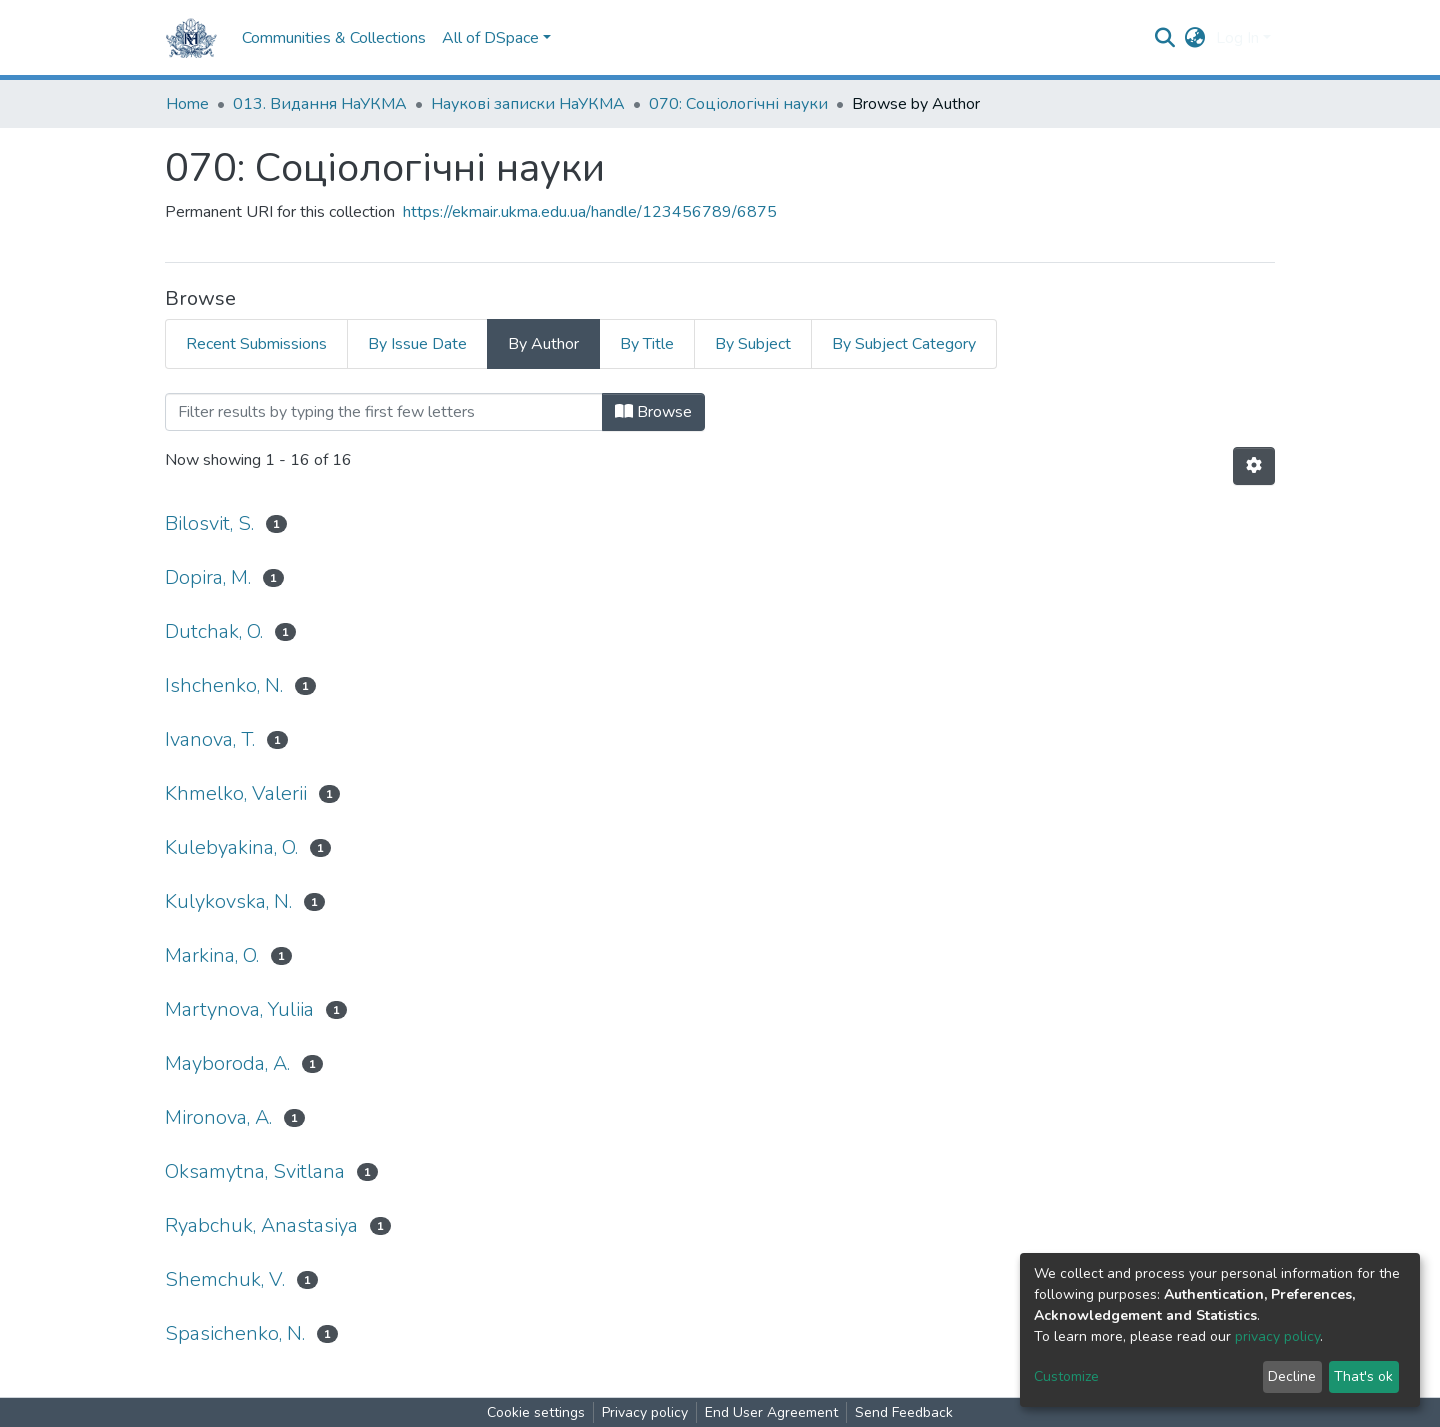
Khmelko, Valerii (236, 793)
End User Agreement (771, 1412)
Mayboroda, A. (227, 1063)
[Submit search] (1165, 38)
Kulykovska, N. (228, 901)
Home (187, 104)
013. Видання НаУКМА (320, 104)
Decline (1292, 1376)
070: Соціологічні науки (738, 104)
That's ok (1363, 1376)
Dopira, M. (208, 577)
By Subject (753, 344)
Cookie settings (536, 1412)
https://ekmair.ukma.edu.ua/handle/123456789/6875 (590, 212)
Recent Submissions (256, 344)
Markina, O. (212, 955)
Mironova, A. (218, 1117)
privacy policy (1277, 1336)
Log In (1237, 38)
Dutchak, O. (214, 631)
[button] (1195, 38)
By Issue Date (417, 344)
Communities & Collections (334, 38)
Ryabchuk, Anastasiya (261, 1225)
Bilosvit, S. (209, 523)
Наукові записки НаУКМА (528, 104)
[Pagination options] (1254, 466)
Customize (1066, 1376)
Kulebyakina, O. (231, 847)
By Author (543, 344)
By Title (647, 344)
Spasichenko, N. (235, 1333)
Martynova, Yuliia (239, 1009)
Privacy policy (645, 1412)
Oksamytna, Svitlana (255, 1171)
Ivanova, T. (210, 739)
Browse (653, 412)
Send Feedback (904, 1412)
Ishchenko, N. (224, 685)
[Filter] (384, 412)
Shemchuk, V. (225, 1279)
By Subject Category (904, 344)
